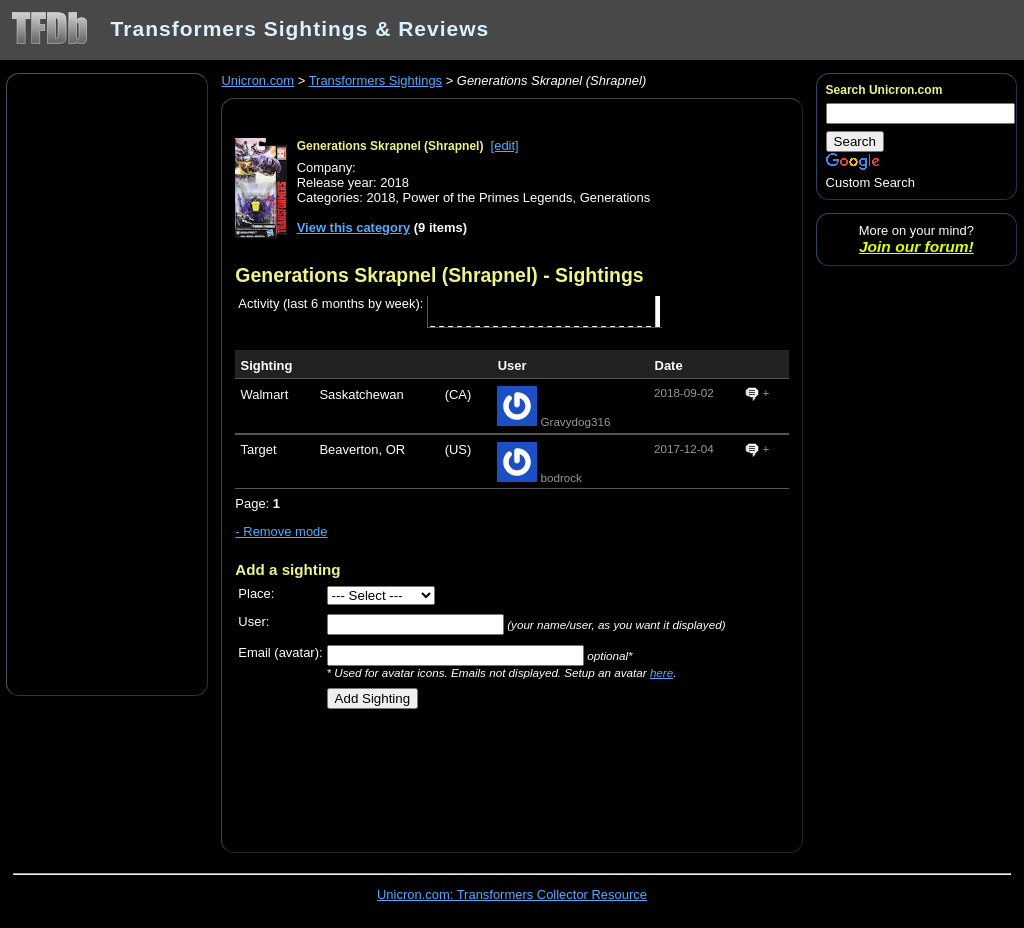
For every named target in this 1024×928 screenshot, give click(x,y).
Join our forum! (916, 246)
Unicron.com (257, 80)
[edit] (505, 145)
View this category (354, 227)
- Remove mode (281, 531)
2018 (381, 197)
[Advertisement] (107, 383)
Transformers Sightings (375, 80)
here (661, 672)
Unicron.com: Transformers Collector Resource (512, 894)
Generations (615, 197)
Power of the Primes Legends (488, 197)
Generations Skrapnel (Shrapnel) (390, 146)
